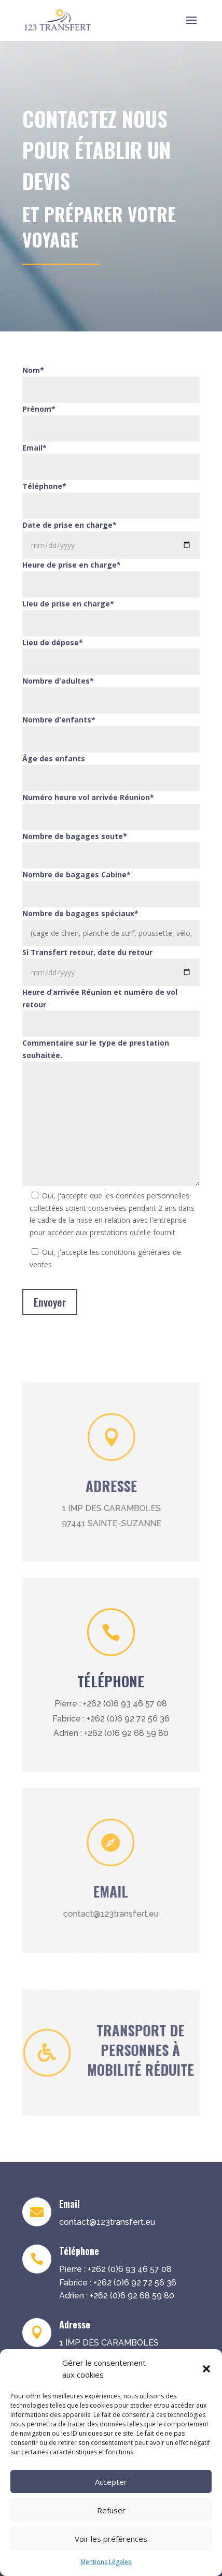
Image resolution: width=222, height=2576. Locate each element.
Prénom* (39, 409)
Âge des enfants (53, 758)
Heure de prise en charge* (71, 565)
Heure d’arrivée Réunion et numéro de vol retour (99, 998)
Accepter (111, 2482)
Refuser (111, 2510)
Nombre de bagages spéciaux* (80, 913)
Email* (34, 448)
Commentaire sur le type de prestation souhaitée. (95, 1049)
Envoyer (50, 1302)
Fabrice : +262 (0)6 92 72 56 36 (111, 1719)
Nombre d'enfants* (58, 720)
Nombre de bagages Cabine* (76, 874)
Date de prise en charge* (69, 525)
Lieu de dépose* (52, 642)
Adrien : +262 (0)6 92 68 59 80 (111, 1733)
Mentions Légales (105, 2561)
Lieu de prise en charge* (68, 604)
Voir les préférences (111, 2539)
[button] (206, 2369)
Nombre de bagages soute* (74, 836)
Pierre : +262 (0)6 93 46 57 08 (110, 1704)
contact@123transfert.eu (95, 1912)
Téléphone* (44, 486)
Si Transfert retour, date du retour (87, 952)
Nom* (33, 370)
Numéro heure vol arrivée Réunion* (88, 797)
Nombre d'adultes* (58, 681)
